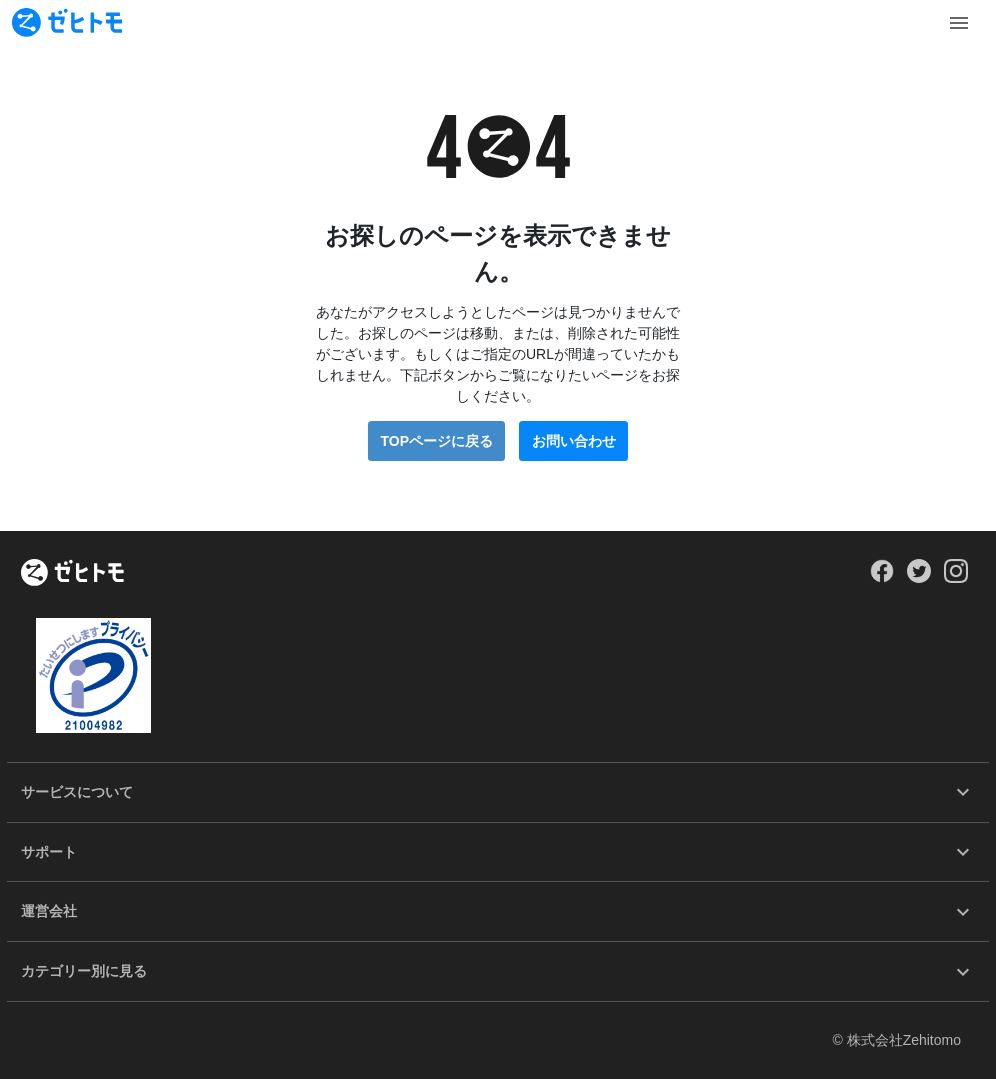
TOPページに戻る (436, 441)
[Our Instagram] (956, 578)
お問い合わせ (574, 441)
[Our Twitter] (918, 578)
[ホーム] (72, 574)
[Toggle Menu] (959, 23)
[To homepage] (67, 22)
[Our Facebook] (881, 578)
